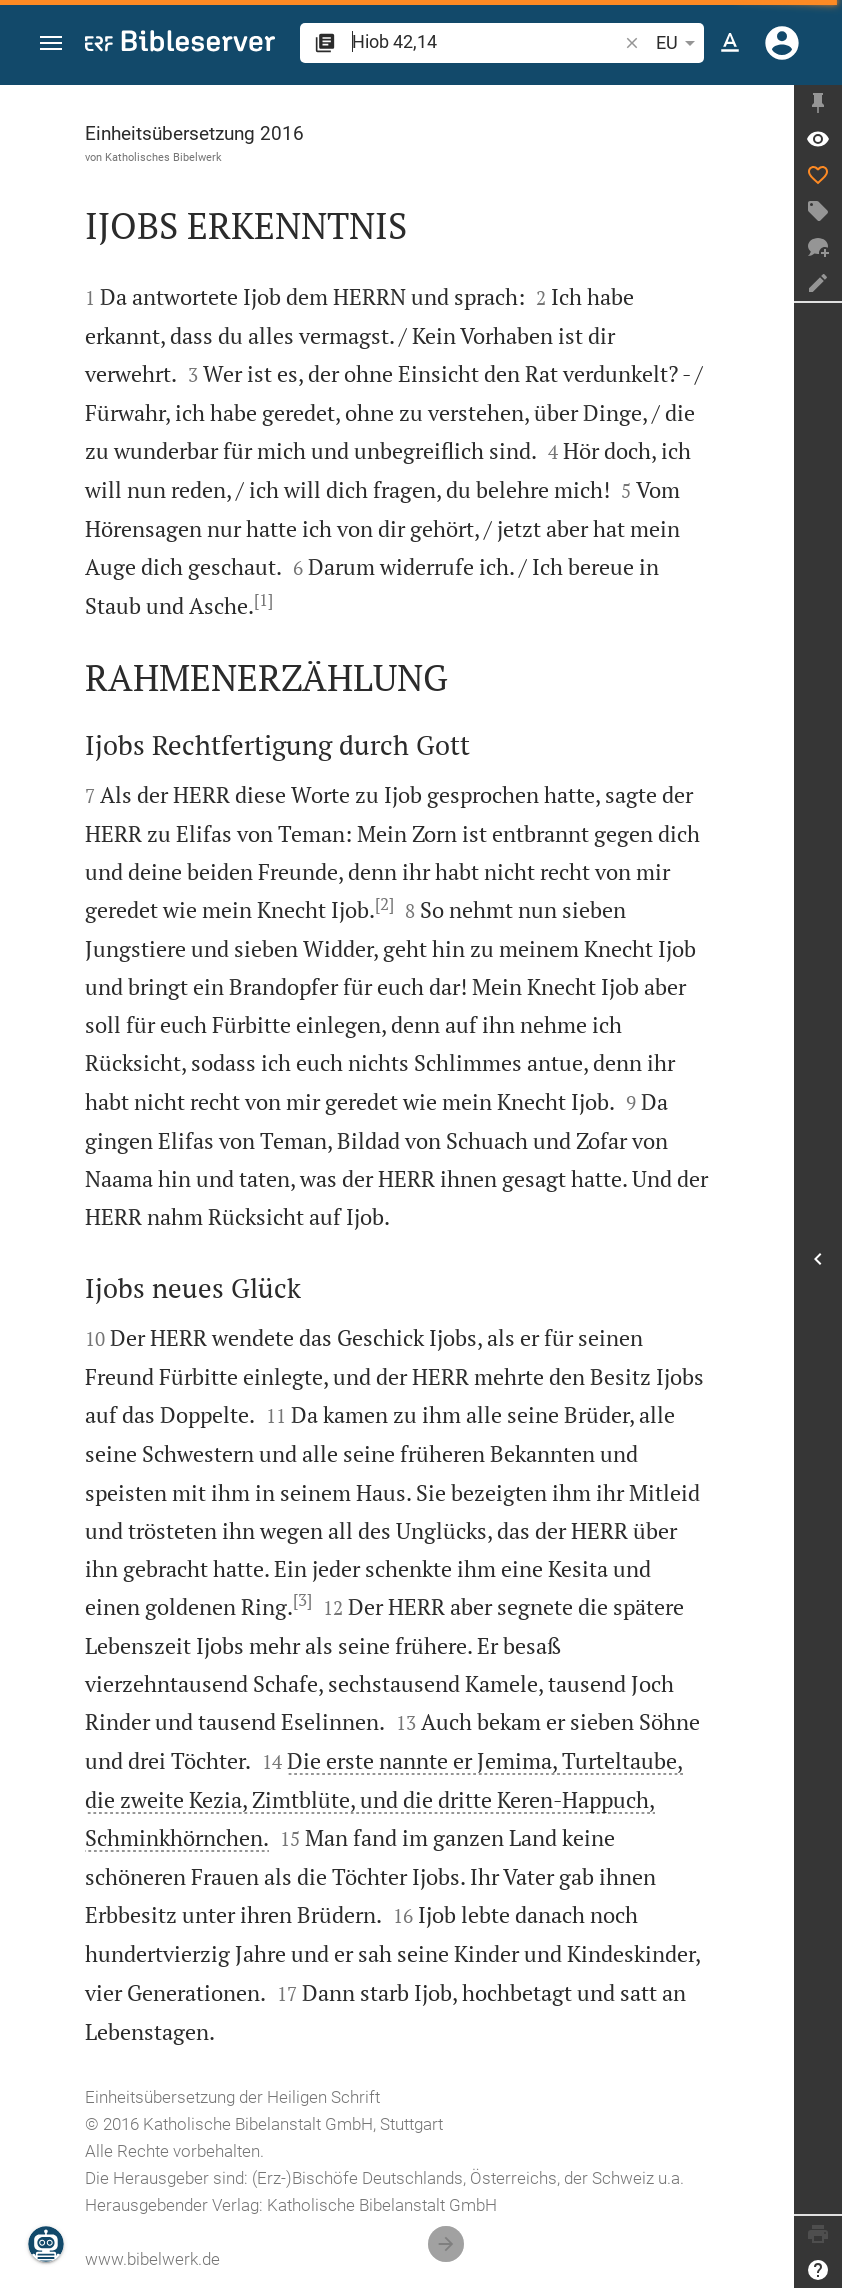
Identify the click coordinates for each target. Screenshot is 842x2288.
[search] (486, 41)
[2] (384, 904)
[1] (263, 600)
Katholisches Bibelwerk (163, 157)
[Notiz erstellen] (818, 283)
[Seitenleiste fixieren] (818, 103)
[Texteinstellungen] (730, 43)
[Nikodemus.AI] (46, 2244)
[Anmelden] (782, 43)
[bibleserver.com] (180, 44)
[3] (302, 1600)
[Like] (818, 175)
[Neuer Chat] (818, 247)
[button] (51, 43)
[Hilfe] (818, 2270)
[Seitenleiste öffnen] (818, 1258)
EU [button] (679, 43)
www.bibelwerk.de (152, 2259)
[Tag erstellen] (818, 211)
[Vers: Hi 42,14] (818, 139)
